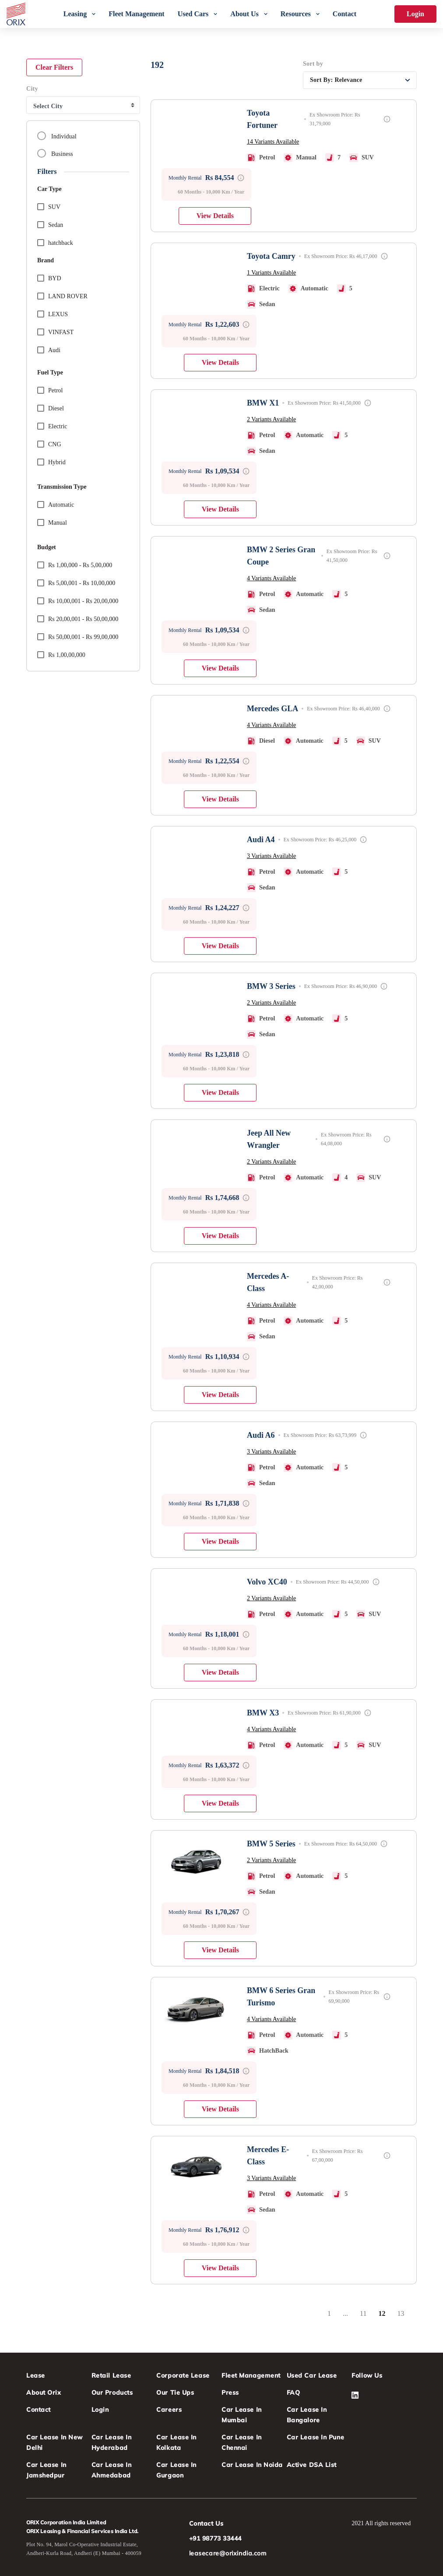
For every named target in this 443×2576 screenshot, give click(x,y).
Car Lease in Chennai (242, 2442)
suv (48, 206)
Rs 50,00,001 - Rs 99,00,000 (77, 636)
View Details (215, 215)
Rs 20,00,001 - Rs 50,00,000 (77, 618)
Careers (169, 2410)
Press (230, 2392)
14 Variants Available (273, 141)
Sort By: (336, 80)
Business (55, 153)
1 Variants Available (271, 272)
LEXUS (52, 313)
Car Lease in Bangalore (307, 2415)
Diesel (50, 407)
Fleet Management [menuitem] (137, 14)
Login (415, 14)
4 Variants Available (271, 578)
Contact (38, 2410)
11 (366, 2316)
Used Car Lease (312, 2375)
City (32, 88)
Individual (57, 135)
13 (404, 2316)
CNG (49, 443)
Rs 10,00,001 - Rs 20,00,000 (77, 600)
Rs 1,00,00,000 (61, 654)
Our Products (112, 2392)
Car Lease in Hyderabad (111, 2442)
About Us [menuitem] (244, 14)
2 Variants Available (271, 419)
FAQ (293, 2392)
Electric (52, 425)
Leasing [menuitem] (75, 14)
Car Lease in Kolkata (176, 2442)
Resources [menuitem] (296, 14)
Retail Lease (111, 2375)
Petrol (50, 389)
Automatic (55, 504)
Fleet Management (251, 2375)
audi (48, 349)
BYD (49, 277)
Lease (35, 2375)
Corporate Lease (182, 2375)
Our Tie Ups (175, 2392)
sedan (50, 224)
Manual (52, 522)
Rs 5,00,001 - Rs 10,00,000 (76, 582)
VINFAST (55, 331)
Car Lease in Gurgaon (176, 2470)
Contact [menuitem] (344, 14)
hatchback (55, 242)
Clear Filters (54, 67)
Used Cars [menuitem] (193, 14)
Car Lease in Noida (252, 2465)
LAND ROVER (62, 295)
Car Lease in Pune (316, 2437)
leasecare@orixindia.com (228, 2553)
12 (385, 2316)
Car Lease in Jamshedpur (46, 2470)
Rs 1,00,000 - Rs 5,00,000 (74, 564)
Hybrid (51, 461)
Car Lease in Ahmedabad (111, 2470)
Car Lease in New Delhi (54, 2442)
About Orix (43, 2392)
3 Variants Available (271, 856)
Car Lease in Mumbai (242, 2415)
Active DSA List (312, 2465)
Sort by (313, 63)
